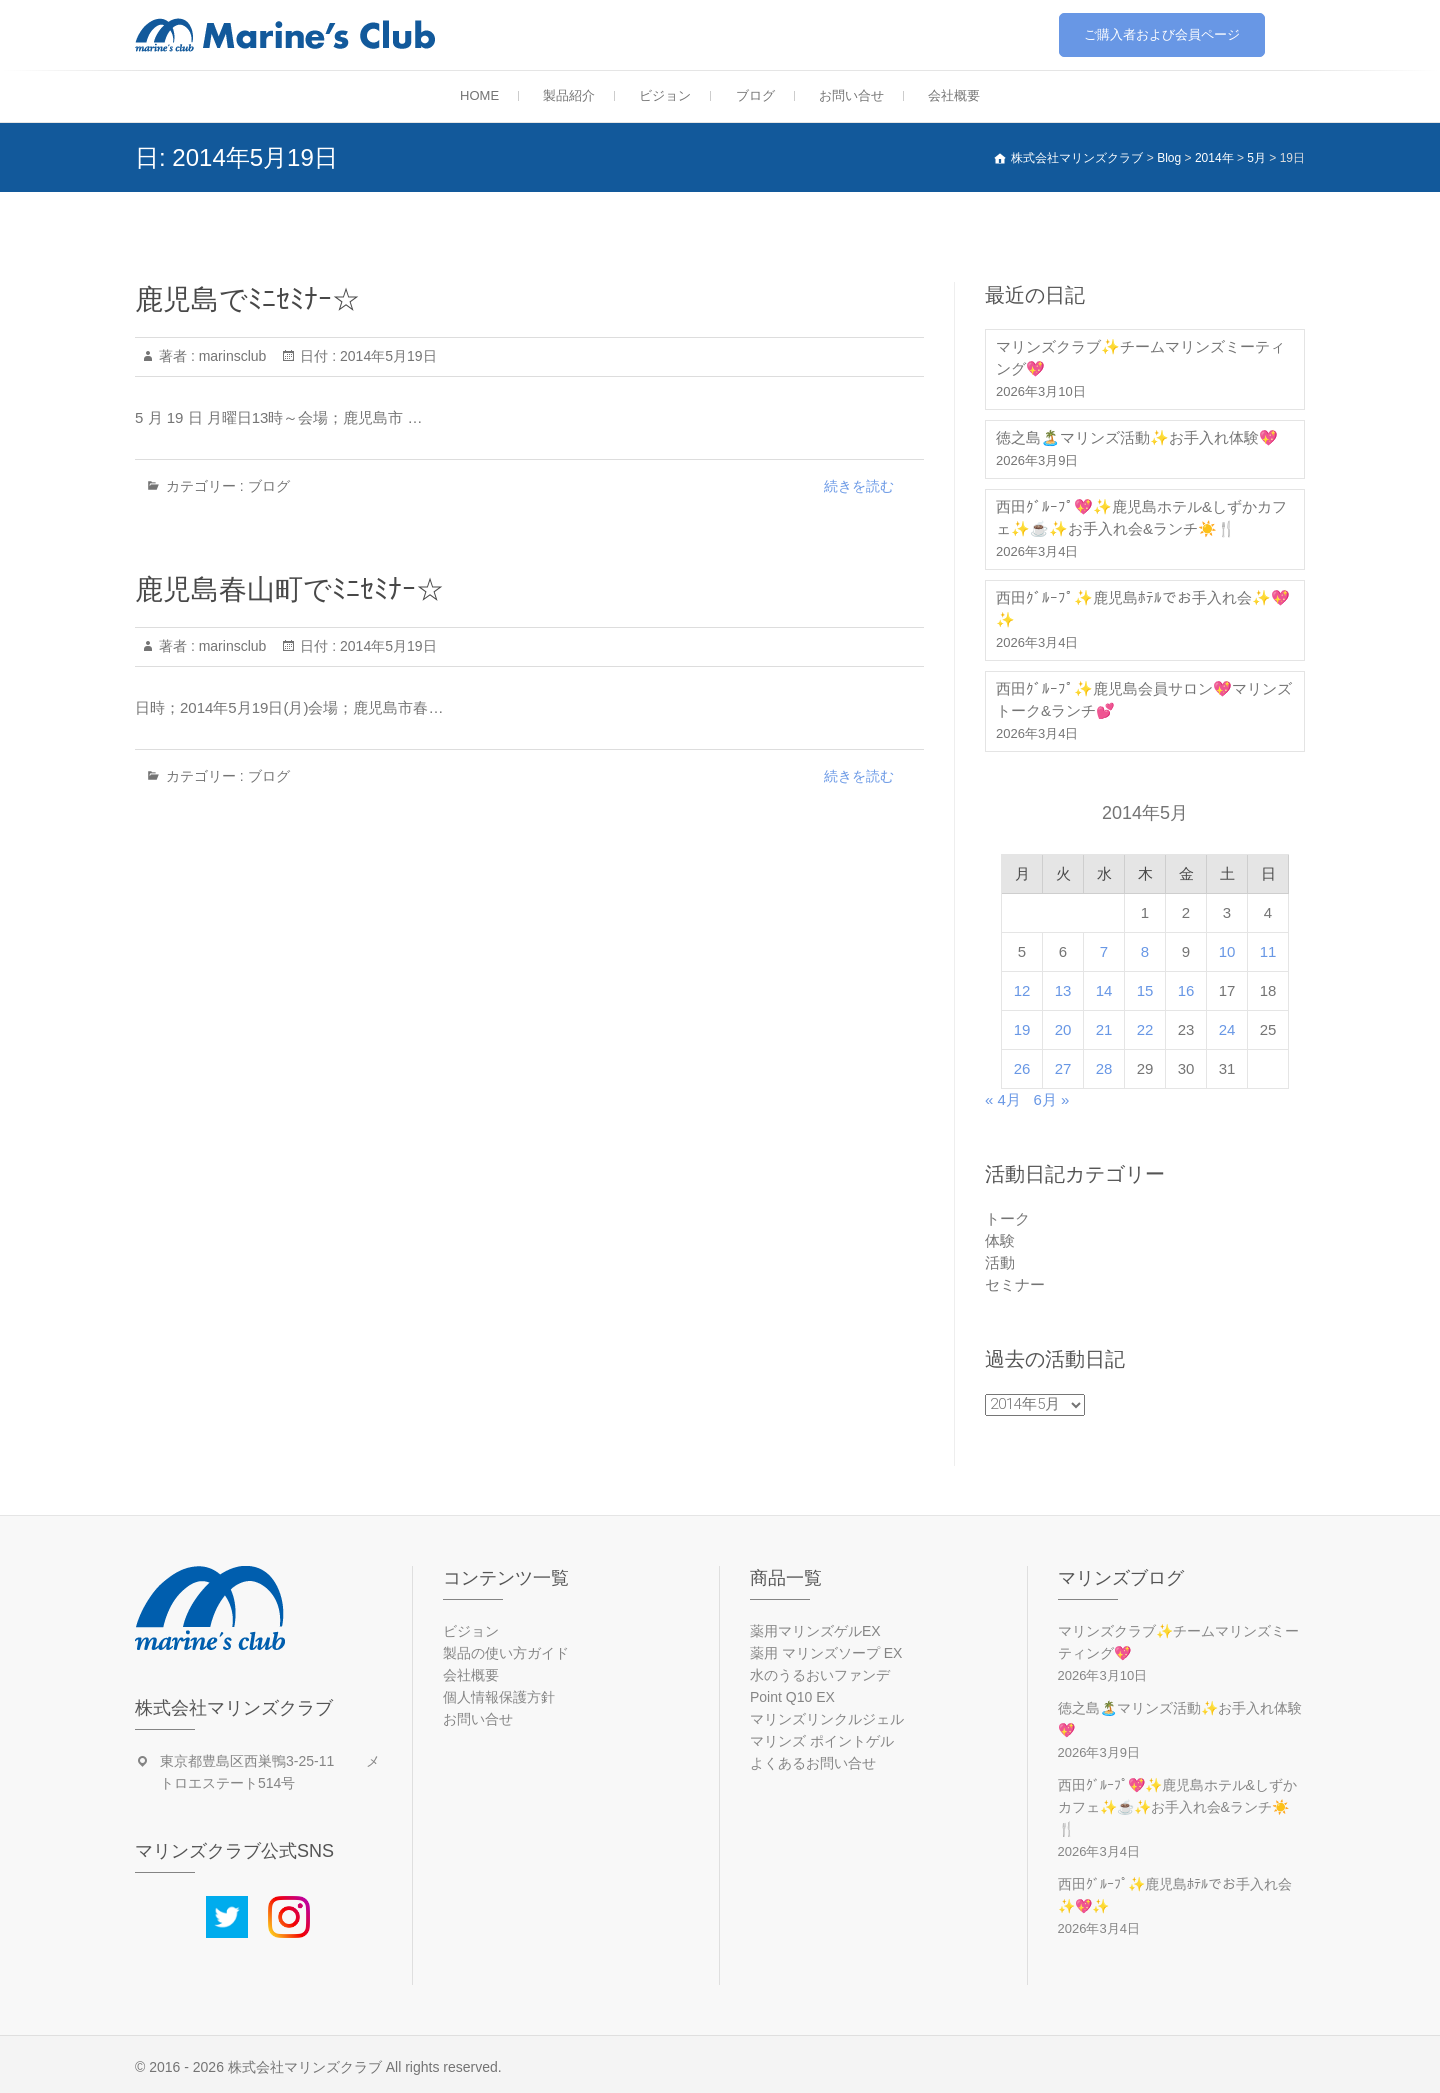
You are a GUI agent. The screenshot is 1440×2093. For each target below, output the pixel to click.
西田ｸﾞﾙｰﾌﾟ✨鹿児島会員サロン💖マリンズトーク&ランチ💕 (1144, 699)
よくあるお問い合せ (813, 1763)
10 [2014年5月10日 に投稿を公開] (1227, 951)
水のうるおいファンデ (820, 1675)
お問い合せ (851, 95)
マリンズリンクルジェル (827, 1719)
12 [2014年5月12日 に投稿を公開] (1022, 990)
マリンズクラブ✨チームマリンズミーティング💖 (1140, 357)
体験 (1000, 1240)
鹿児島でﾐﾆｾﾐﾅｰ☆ (247, 299)
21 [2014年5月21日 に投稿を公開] (1104, 1029)
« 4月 (1003, 1099)
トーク (1007, 1218)
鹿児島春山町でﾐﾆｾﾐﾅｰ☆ (289, 589)
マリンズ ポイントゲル (822, 1741)
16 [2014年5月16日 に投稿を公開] (1186, 990)
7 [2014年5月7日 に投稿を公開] (1104, 951)
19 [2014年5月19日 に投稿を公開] (1022, 1029)
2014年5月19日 (386, 356)
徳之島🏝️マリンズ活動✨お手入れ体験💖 (1137, 437)
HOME (479, 95)
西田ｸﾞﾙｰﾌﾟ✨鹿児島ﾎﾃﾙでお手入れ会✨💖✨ (1143, 608)
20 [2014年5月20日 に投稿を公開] (1063, 1029)
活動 (1000, 1262)
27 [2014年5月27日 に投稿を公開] (1063, 1068)
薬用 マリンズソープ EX (826, 1653)
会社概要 (954, 95)
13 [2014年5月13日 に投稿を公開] (1063, 990)
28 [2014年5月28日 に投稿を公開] (1104, 1068)
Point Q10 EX (792, 1697)
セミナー (1015, 1284)
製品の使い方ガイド (506, 1653)
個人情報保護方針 (499, 1697)
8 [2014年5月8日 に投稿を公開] (1145, 951)
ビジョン (665, 95)
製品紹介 (569, 95)
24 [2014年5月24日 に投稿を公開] (1227, 1029)
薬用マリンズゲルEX (815, 1631)
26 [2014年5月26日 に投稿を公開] (1022, 1068)
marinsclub (231, 356)
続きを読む (859, 486)
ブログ (755, 95)
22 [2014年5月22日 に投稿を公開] (1145, 1029)
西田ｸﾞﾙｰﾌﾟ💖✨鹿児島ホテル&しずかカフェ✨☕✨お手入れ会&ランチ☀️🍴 (1141, 517)
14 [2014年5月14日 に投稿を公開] (1104, 990)
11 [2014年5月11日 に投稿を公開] (1268, 951)
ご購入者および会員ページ (1162, 34)
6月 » (1051, 1099)
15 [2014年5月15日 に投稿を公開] (1145, 990)
